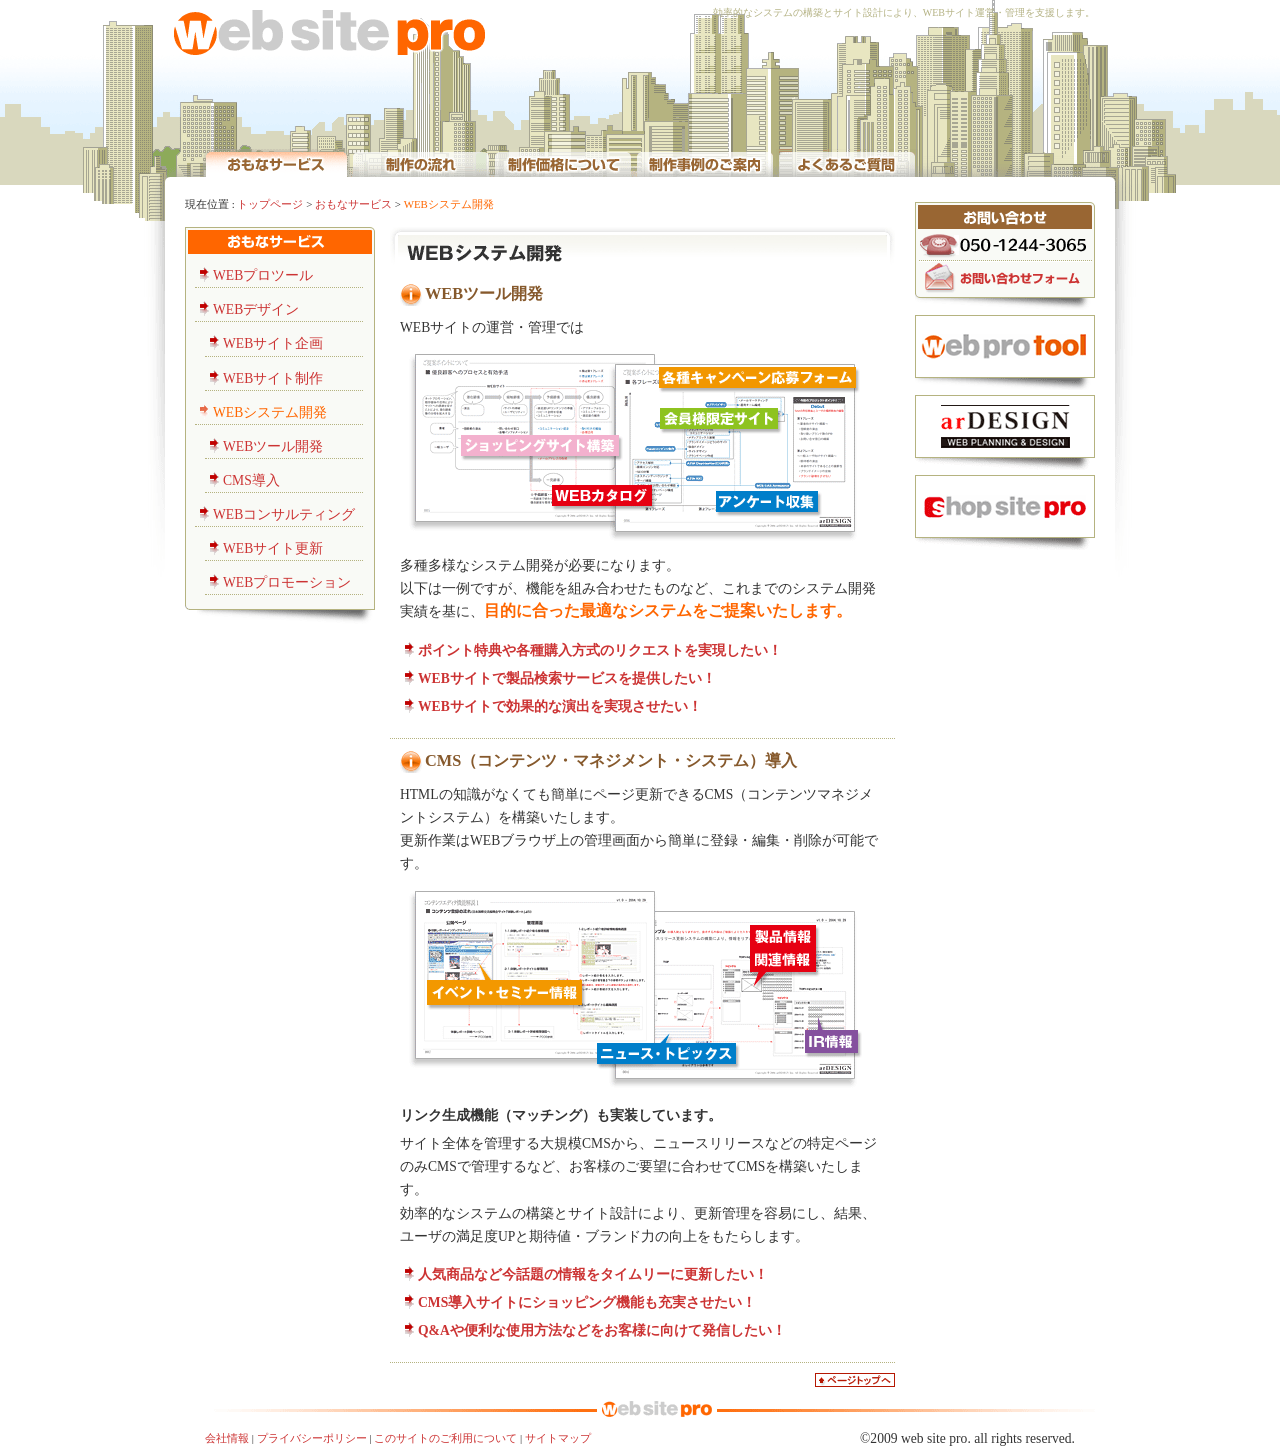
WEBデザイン (256, 309)
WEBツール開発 (273, 446)
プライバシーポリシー (312, 1438)
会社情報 (227, 1438)
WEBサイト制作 (273, 378)
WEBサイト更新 (273, 548)
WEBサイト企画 (273, 343)
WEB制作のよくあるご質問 (847, 163)
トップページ (270, 204)
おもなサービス (353, 204)
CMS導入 (251, 480)
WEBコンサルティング (284, 514)
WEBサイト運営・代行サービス (276, 163)
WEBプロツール (263, 275)
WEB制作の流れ (421, 163)
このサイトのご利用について (445, 1438)
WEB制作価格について (563, 163)
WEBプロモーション (287, 582)
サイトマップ (558, 1438)
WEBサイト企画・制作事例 (705, 163)
